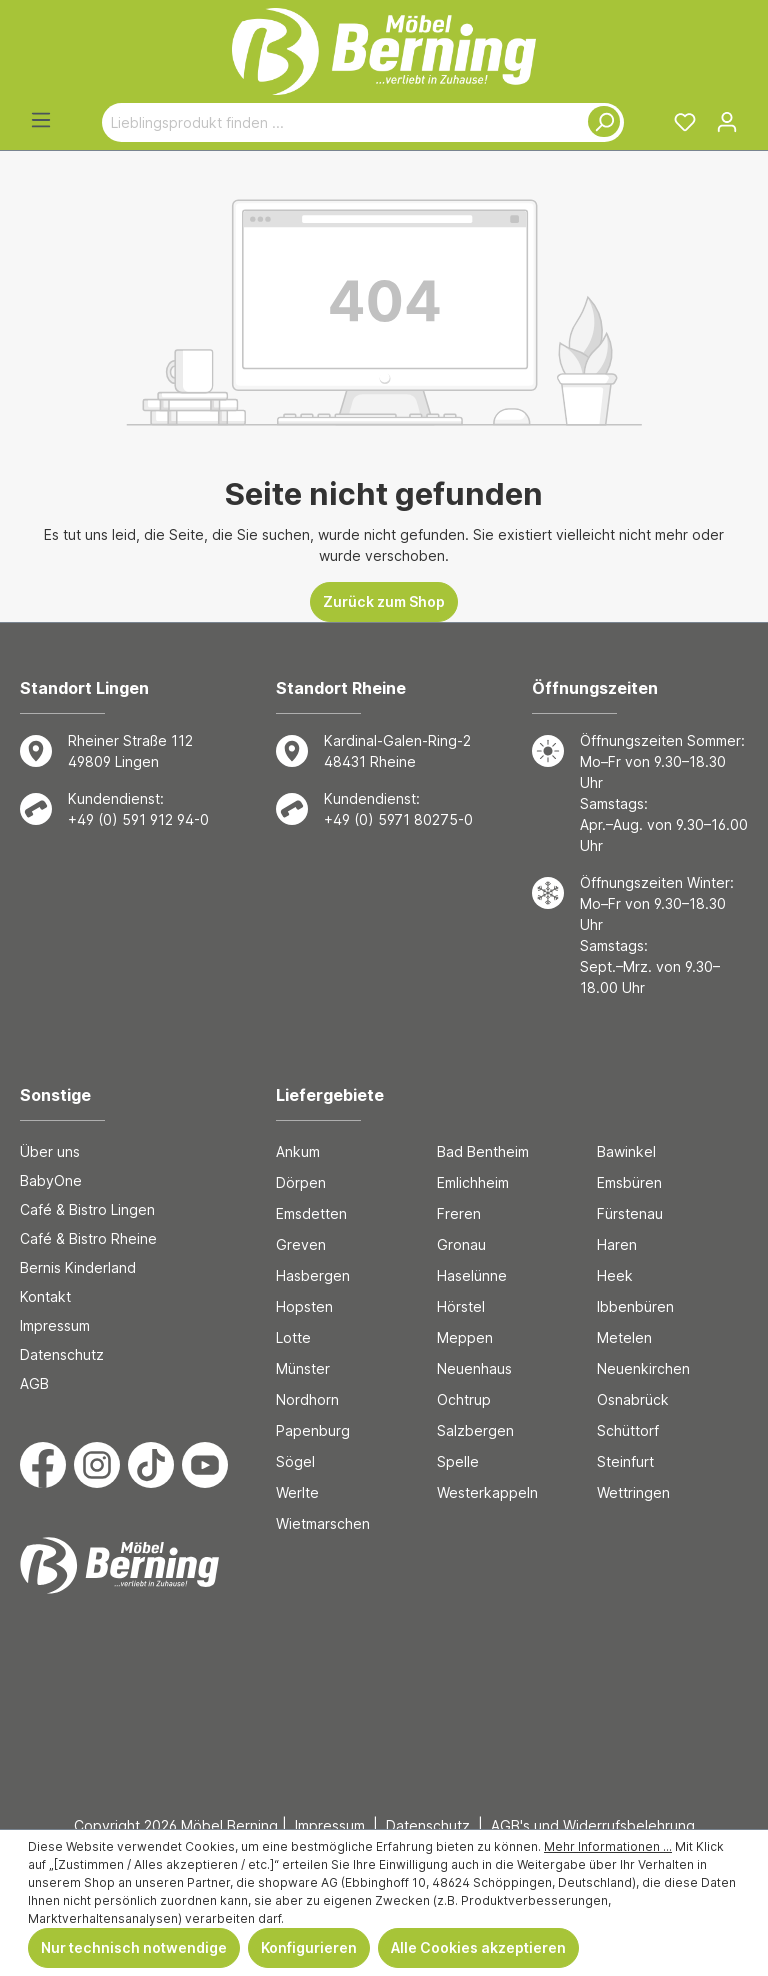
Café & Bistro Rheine (88, 1238)
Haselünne (472, 1275)
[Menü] (41, 120)
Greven (301, 1244)
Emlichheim (473, 1182)
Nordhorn (307, 1399)
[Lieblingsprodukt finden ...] (339, 122)
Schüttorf (628, 1430)
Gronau (461, 1244)
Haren (617, 1244)
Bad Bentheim (483, 1151)
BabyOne (51, 1180)
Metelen (624, 1337)
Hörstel (461, 1306)
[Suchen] (600, 122)
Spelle (458, 1461)
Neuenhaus (474, 1368)
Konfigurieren (309, 1947)
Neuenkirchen (643, 1368)
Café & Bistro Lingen (87, 1209)
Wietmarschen (323, 1523)
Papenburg (313, 1430)
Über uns (50, 1151)
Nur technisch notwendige (134, 1947)
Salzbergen (475, 1430)
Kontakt (45, 1296)
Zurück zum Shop (384, 601)
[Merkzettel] (685, 122)
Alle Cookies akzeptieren (478, 1947)
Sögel (295, 1461)
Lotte (293, 1337)
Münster (303, 1368)
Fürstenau (630, 1213)
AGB (34, 1383)
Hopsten (304, 1306)
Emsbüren (629, 1182)
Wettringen (633, 1492)
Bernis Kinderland (78, 1267)
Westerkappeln (487, 1492)
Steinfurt (625, 1461)
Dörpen (301, 1182)
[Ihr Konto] (727, 122)
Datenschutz (62, 1354)
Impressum (55, 1325)
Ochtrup (464, 1399)
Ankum (298, 1151)
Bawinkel (626, 1151)
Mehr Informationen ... (608, 1846)
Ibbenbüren (635, 1306)
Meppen (465, 1337)
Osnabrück (633, 1399)
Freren (459, 1213)
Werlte (297, 1492)
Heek (615, 1275)
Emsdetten (311, 1213)
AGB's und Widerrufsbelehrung (593, 1825)
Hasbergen (313, 1275)
